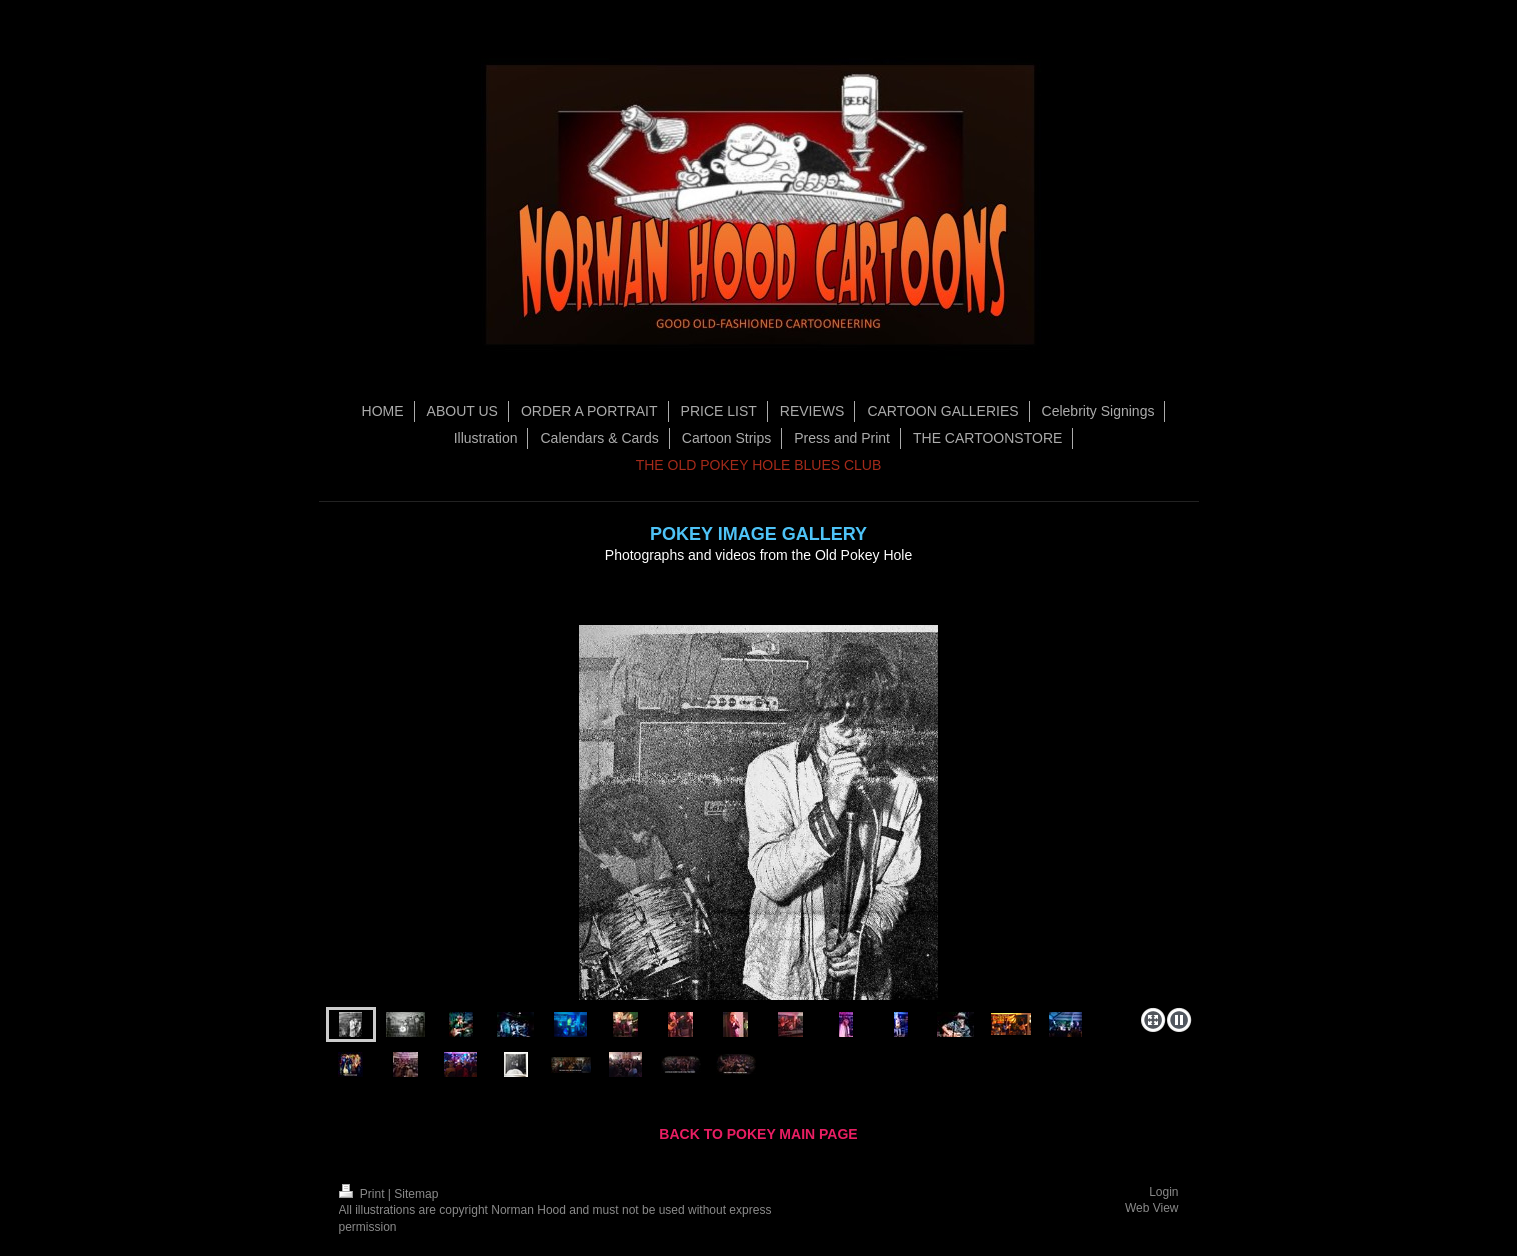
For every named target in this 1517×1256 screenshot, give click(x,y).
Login (1163, 1192)
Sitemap (416, 1194)
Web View (1152, 1208)
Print (363, 1194)
